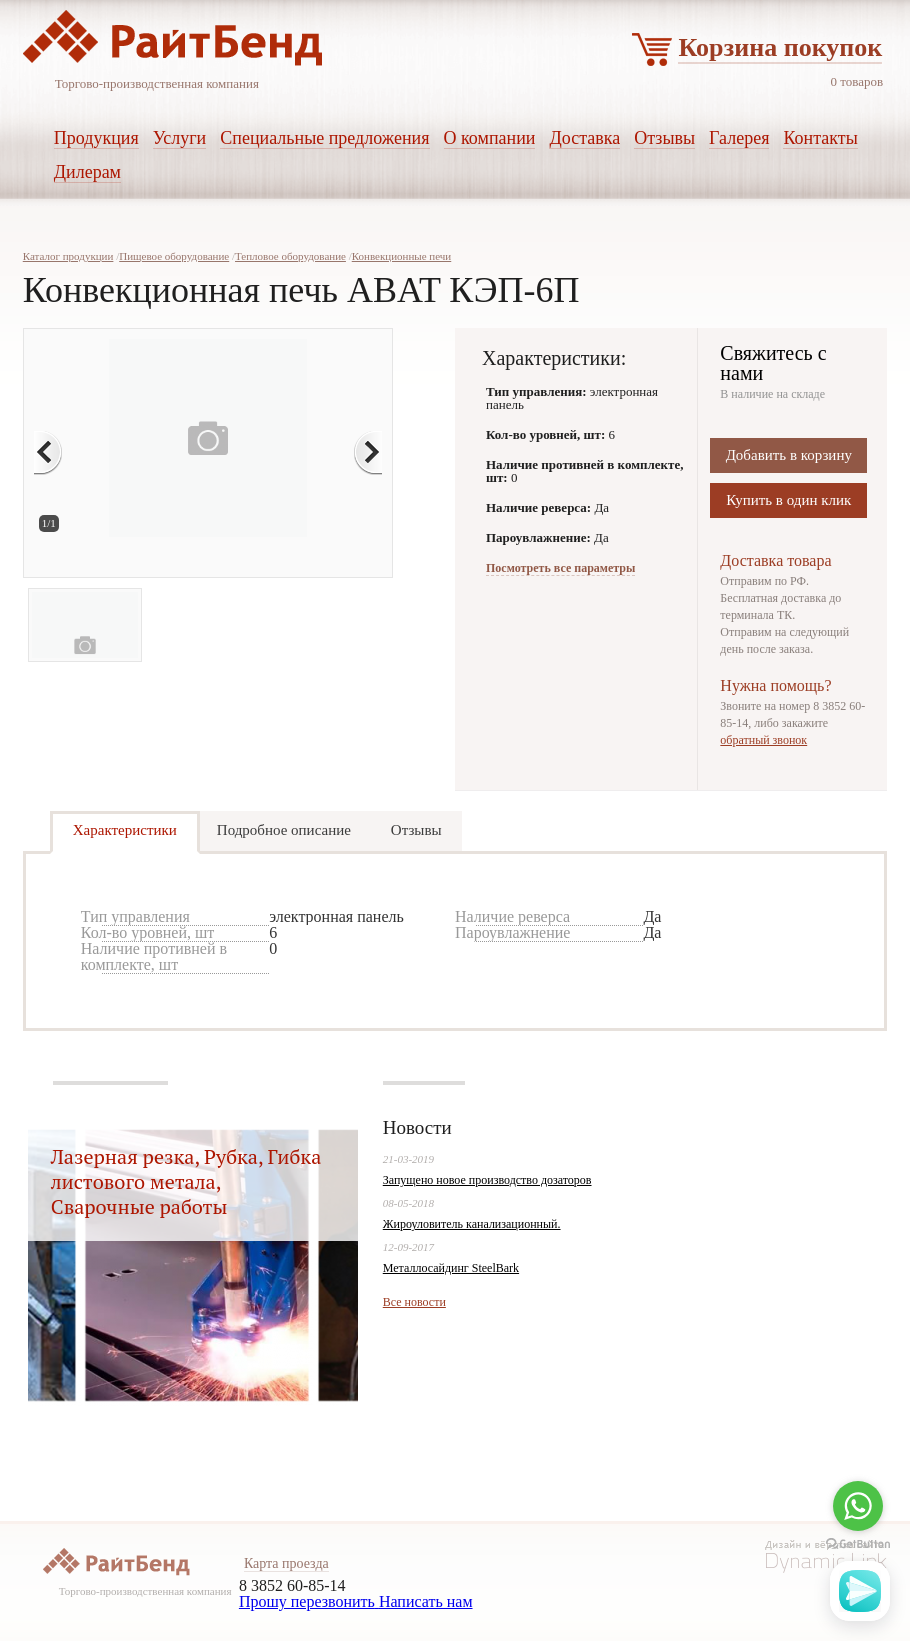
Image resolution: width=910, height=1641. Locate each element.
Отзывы (416, 830)
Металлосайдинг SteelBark (451, 1268)
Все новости (414, 1302)
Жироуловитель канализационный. (472, 1224)
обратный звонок (763, 740)
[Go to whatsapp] (858, 1506)
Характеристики (125, 830)
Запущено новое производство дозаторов (487, 1180)
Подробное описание (284, 830)
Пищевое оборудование (174, 256)
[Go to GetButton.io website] (858, 1544)
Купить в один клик (788, 500)
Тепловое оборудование (290, 256)
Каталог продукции (68, 256)
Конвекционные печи (402, 256)
